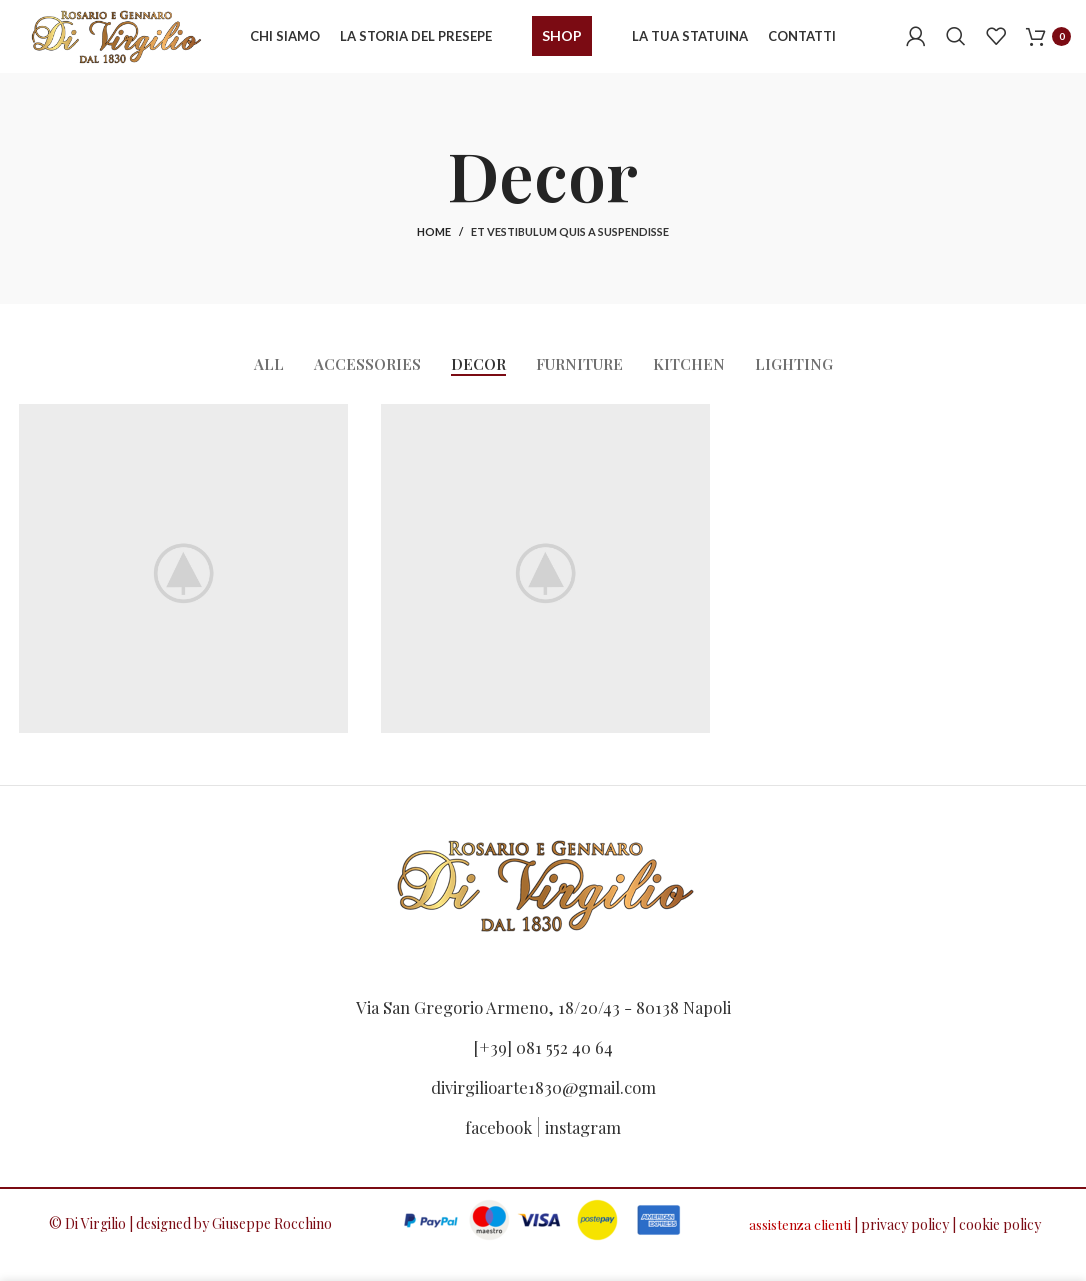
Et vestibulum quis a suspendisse (570, 249)
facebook (495, 1137)
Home (434, 249)
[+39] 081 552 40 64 (543, 1057)
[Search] (956, 45)
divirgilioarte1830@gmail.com (543, 1097)
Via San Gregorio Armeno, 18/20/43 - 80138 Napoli (543, 1017)
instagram (587, 1137)
